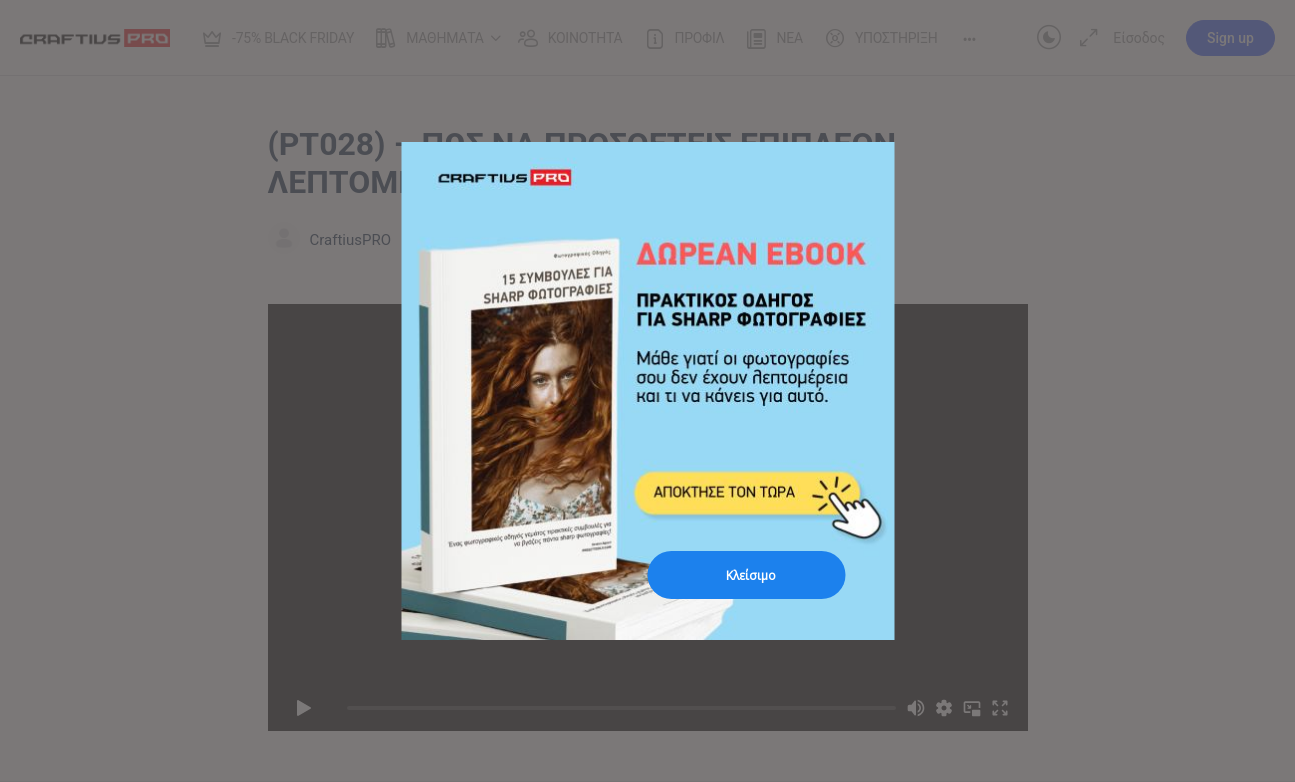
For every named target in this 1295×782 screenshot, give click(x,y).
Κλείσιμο (751, 575)
